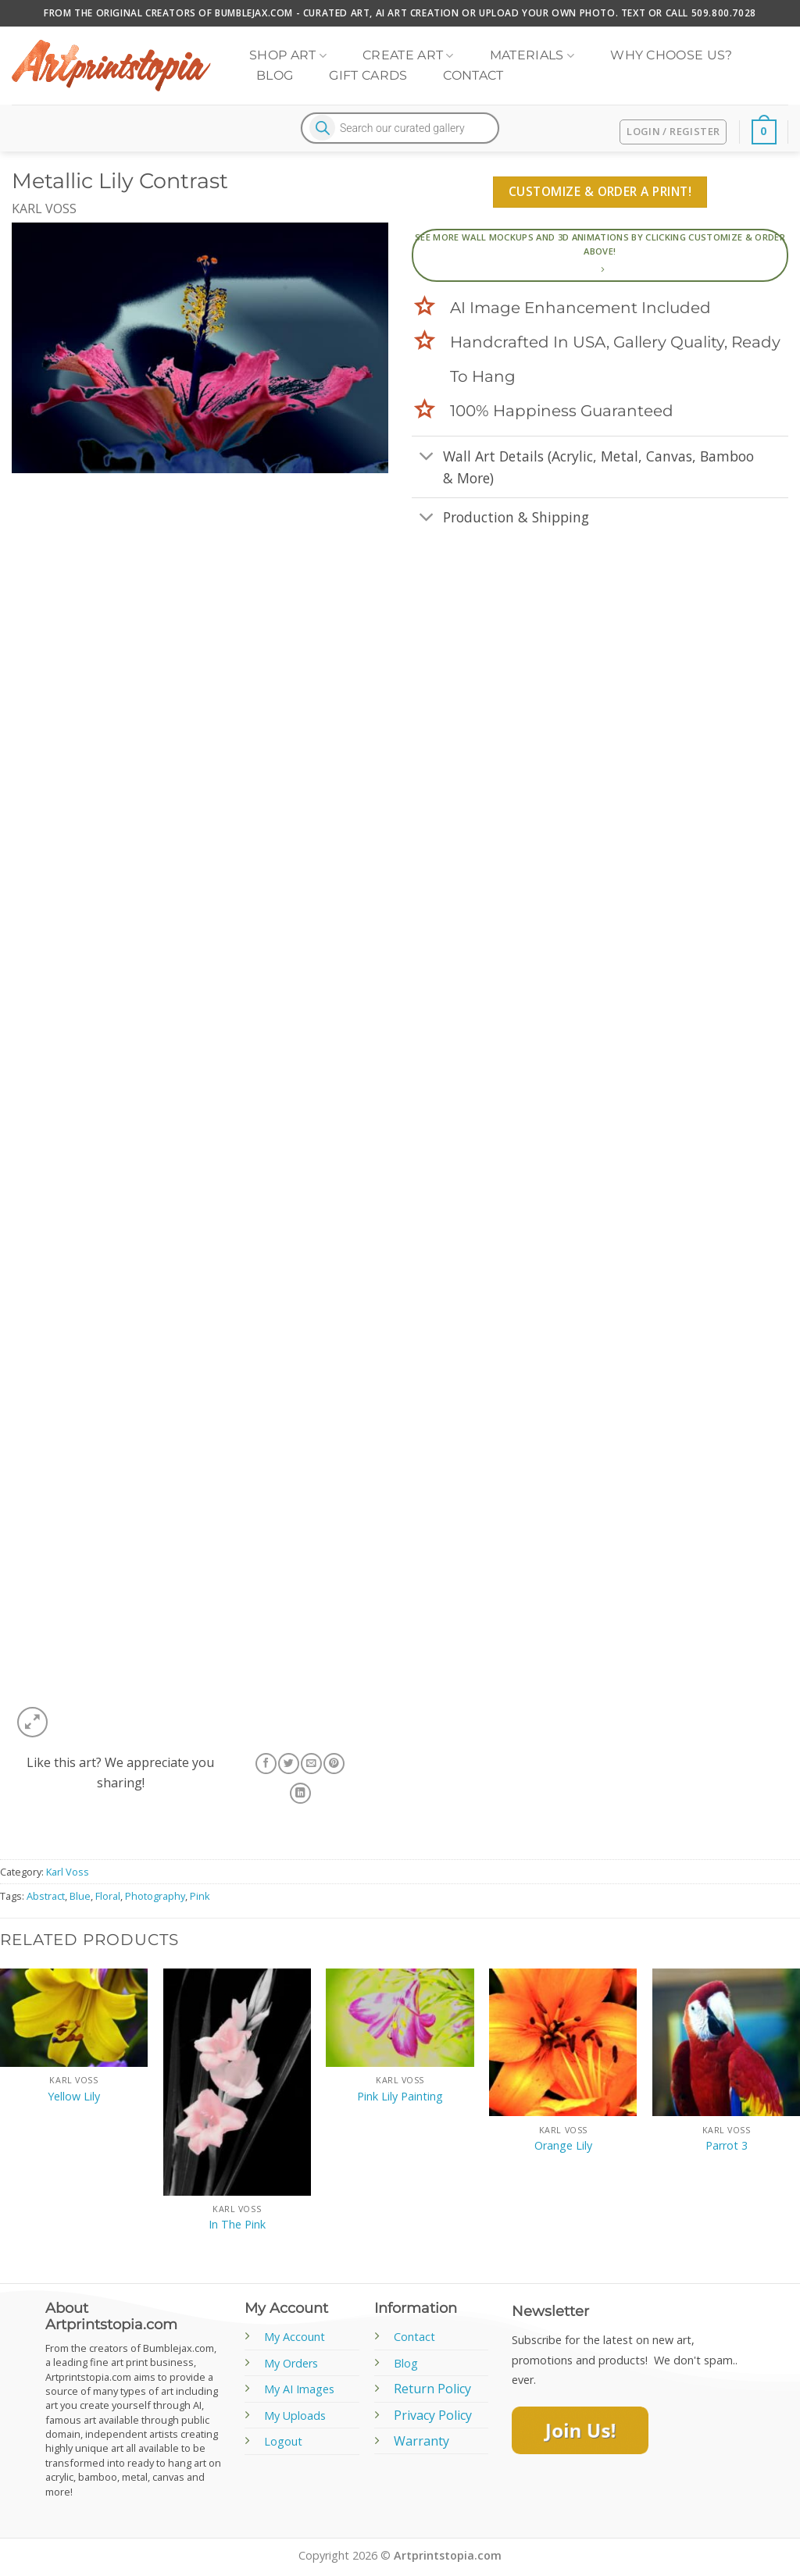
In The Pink (237, 2225)
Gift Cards (368, 75)
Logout (283, 2441)
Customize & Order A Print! (600, 191)
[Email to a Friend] (311, 1763)
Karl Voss (44, 208)
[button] (32, 1722)
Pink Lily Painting (400, 2097)
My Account (294, 2336)
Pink (200, 1896)
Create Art (408, 55)
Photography (155, 1896)
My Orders (291, 2363)
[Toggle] (427, 457)
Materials (532, 55)
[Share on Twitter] (288, 1763)
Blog (274, 75)
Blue (80, 1896)
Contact (473, 75)
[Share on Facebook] (265, 1763)
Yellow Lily (74, 2097)
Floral (107, 1896)
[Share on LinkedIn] (300, 1793)
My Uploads (295, 2415)
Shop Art (288, 55)
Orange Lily (563, 2146)
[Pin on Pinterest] (333, 1763)
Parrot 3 (726, 2146)
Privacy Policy (433, 2415)
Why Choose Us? (671, 55)
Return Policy (432, 2388)
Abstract (46, 1896)
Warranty (421, 2441)
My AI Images (299, 2389)
